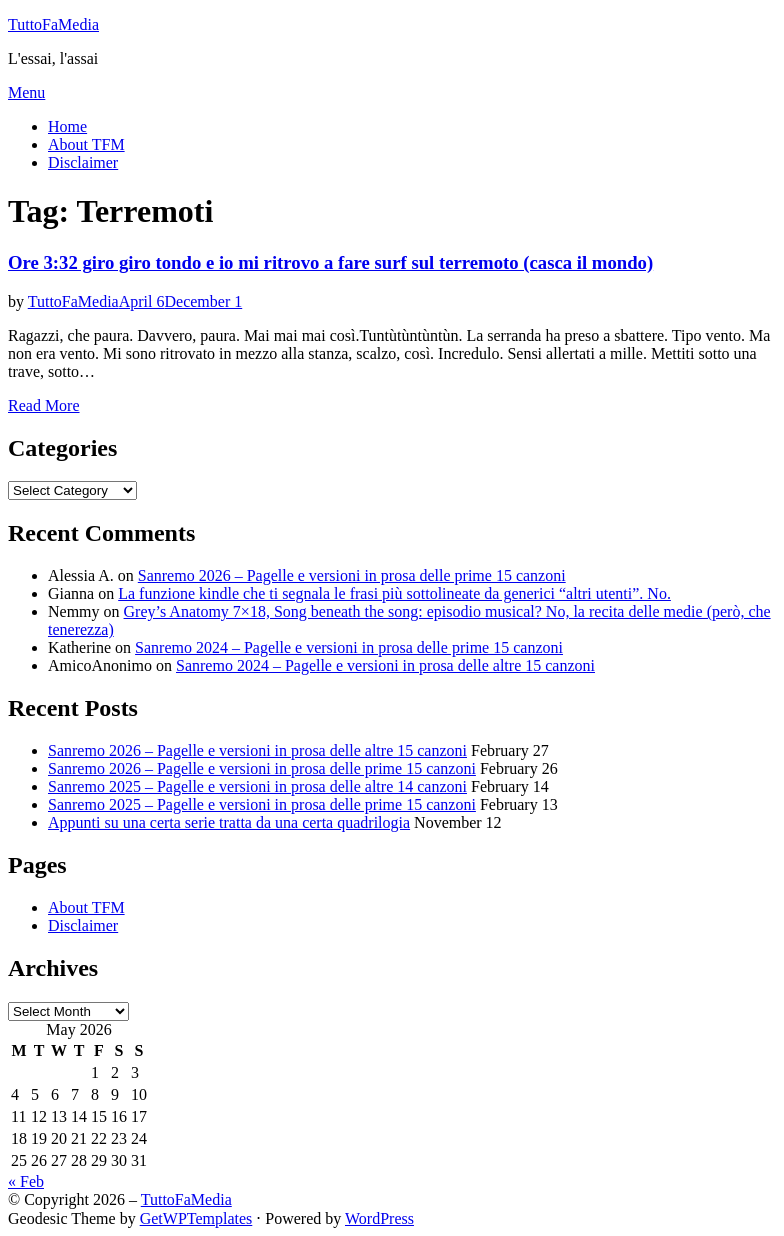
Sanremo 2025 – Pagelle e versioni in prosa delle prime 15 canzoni (262, 804)
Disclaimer (83, 162)
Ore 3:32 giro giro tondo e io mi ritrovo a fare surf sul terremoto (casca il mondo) (330, 262)
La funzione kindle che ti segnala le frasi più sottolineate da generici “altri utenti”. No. (394, 593)
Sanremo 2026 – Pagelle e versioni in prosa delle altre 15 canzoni (257, 750)
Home (67, 126)
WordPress (379, 1218)
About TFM (86, 144)
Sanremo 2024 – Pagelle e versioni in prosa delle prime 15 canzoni (349, 647)
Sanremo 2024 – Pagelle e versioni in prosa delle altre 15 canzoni (385, 665)
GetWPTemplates (196, 1218)
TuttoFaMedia (53, 24)
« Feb (26, 1181)
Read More (44, 405)
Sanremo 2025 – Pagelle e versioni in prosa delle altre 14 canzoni (257, 786)
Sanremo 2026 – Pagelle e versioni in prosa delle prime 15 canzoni (352, 575)
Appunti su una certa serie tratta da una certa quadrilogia (229, 822)
